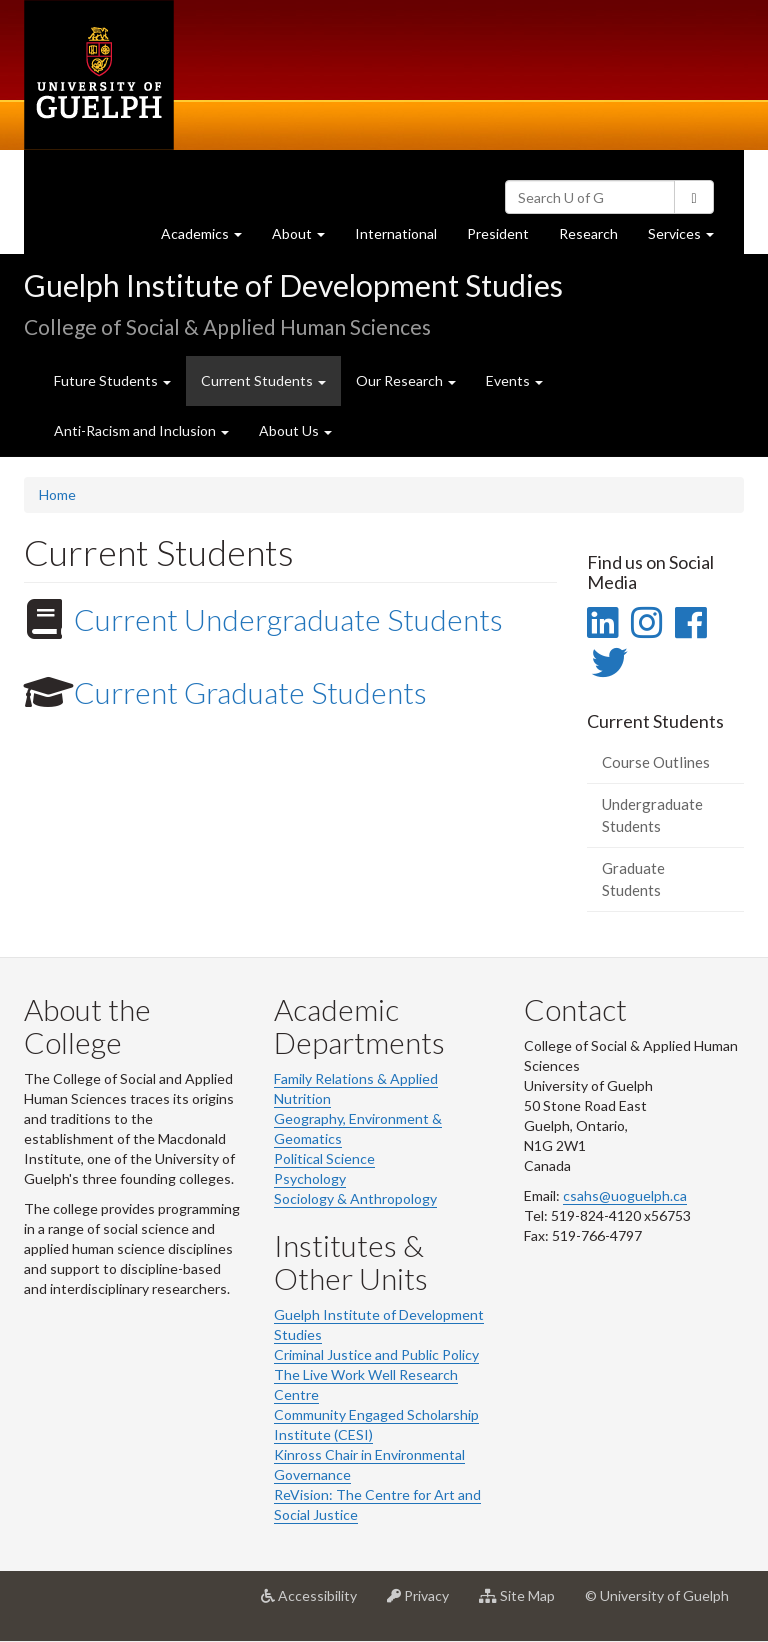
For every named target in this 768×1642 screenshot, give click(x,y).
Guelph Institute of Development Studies (293, 285)
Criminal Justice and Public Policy (376, 1354)
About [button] (306, 238)
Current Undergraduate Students (288, 619)
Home (57, 494)
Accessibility (316, 1603)
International (396, 233)
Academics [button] (209, 238)
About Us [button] (295, 430)
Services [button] (688, 238)
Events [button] (514, 380)
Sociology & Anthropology (355, 1198)
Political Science (324, 1158)
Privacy (425, 1603)
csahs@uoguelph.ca (625, 1195)
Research (596, 238)
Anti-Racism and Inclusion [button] (141, 430)
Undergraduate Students (652, 814)
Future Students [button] (112, 380)
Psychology (310, 1178)
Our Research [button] (406, 380)
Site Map (524, 1603)
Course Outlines (656, 762)
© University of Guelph (657, 1595)
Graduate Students (633, 878)
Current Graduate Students (250, 692)
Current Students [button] (271, 388)
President (498, 233)
